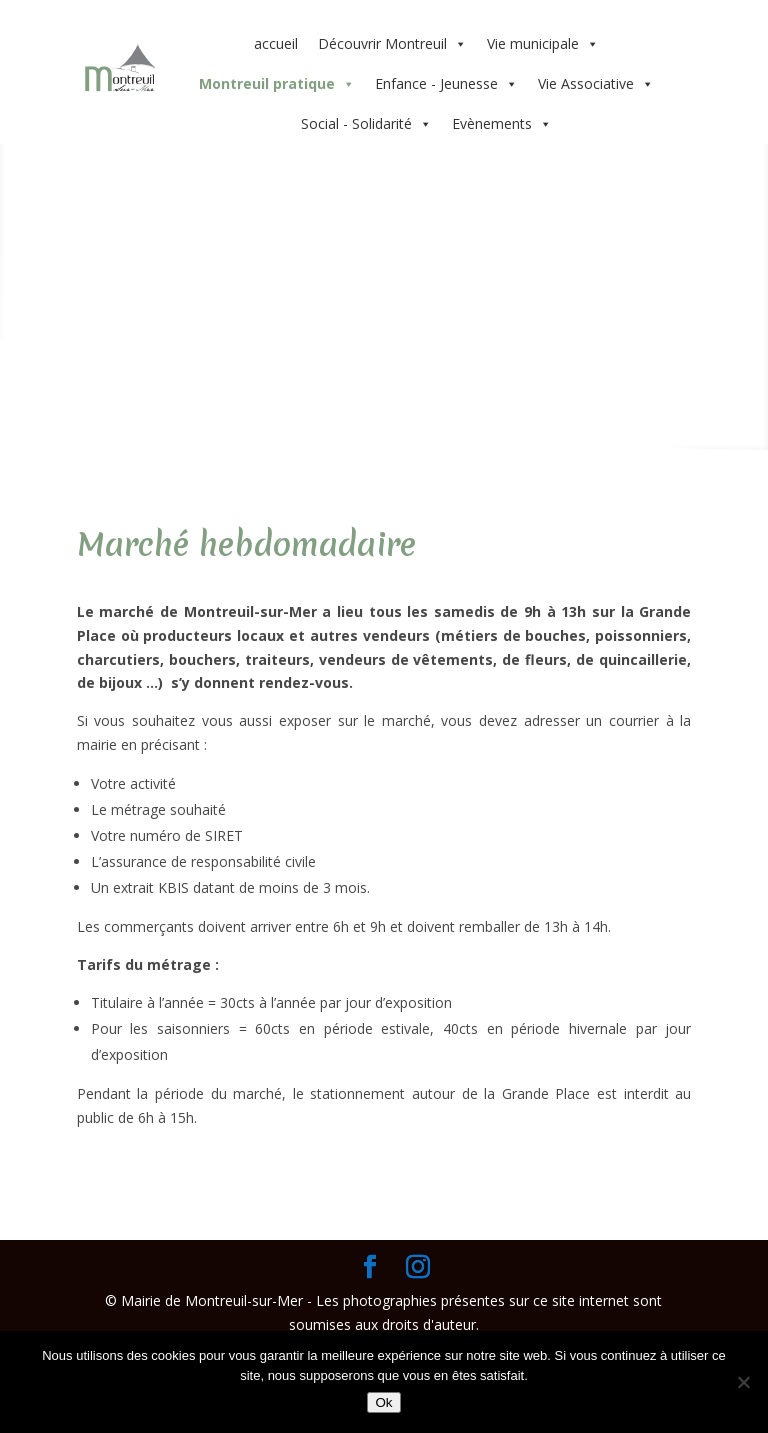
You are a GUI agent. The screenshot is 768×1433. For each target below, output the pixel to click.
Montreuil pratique (277, 84)
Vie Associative (596, 84)
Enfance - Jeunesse (446, 84)
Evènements (502, 124)
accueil (276, 43)
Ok (383, 1402)
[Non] (743, 1382)
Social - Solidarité (366, 124)
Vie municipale (543, 44)
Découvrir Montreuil (392, 44)
